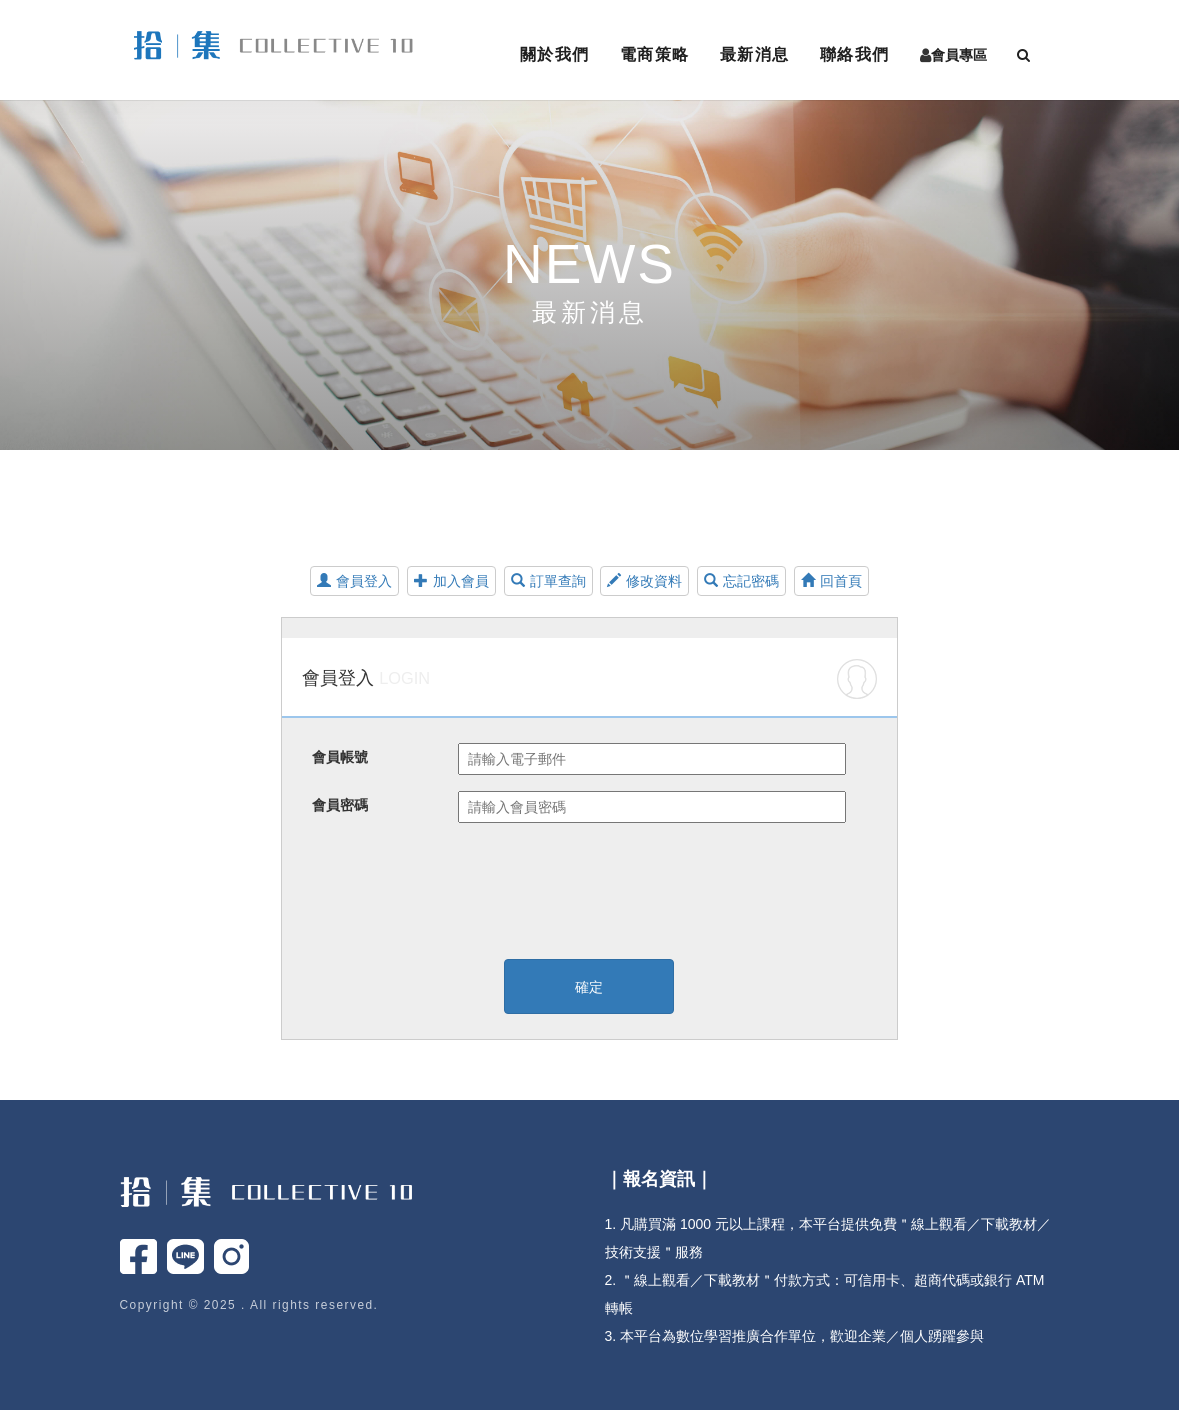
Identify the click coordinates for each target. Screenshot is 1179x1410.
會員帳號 (340, 757)
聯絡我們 (855, 54)
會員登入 (354, 581)
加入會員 (451, 581)
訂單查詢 (548, 581)
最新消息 (755, 54)
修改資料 (644, 581)
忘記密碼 (741, 581)
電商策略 (655, 54)
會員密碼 (340, 805)
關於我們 (555, 54)
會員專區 (959, 55)
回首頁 (831, 581)
